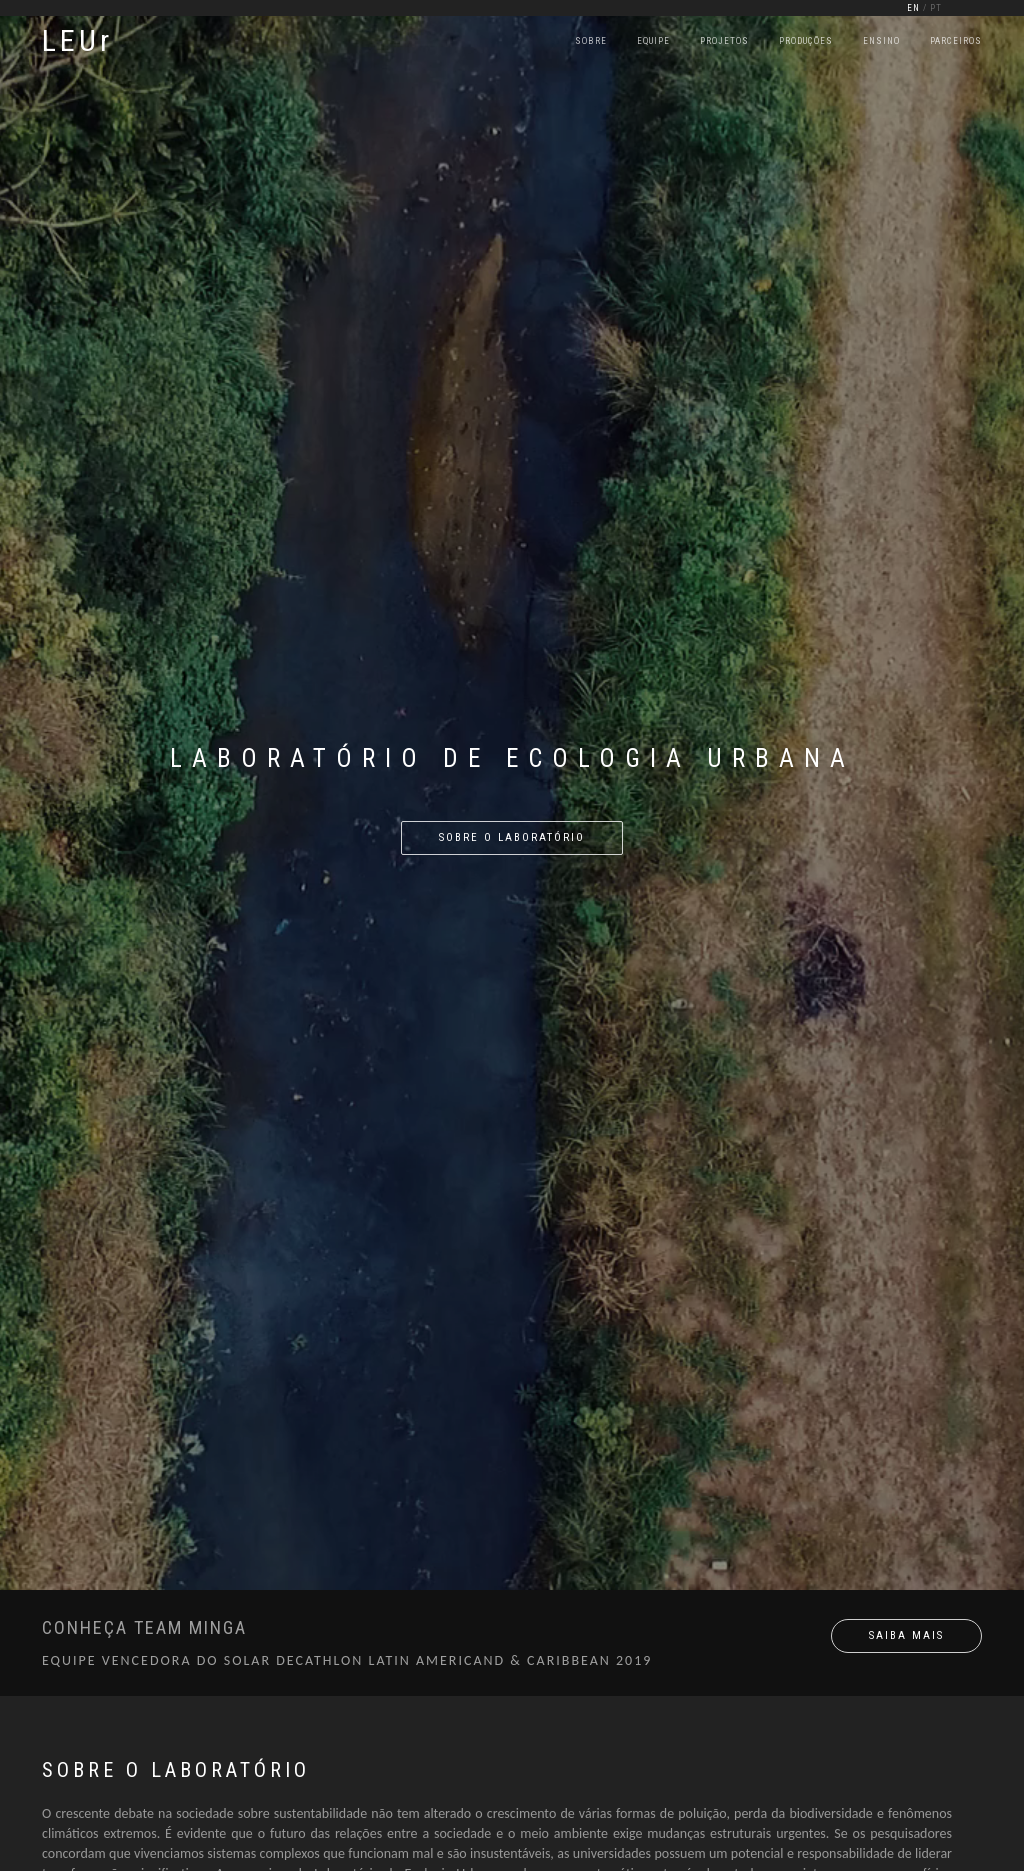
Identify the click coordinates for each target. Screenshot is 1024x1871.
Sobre (591, 41)
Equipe (653, 41)
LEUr (77, 40)
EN (913, 8)
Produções (806, 41)
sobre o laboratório (512, 837)
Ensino (881, 41)
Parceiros (956, 41)
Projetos (724, 41)
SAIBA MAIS (906, 1635)
